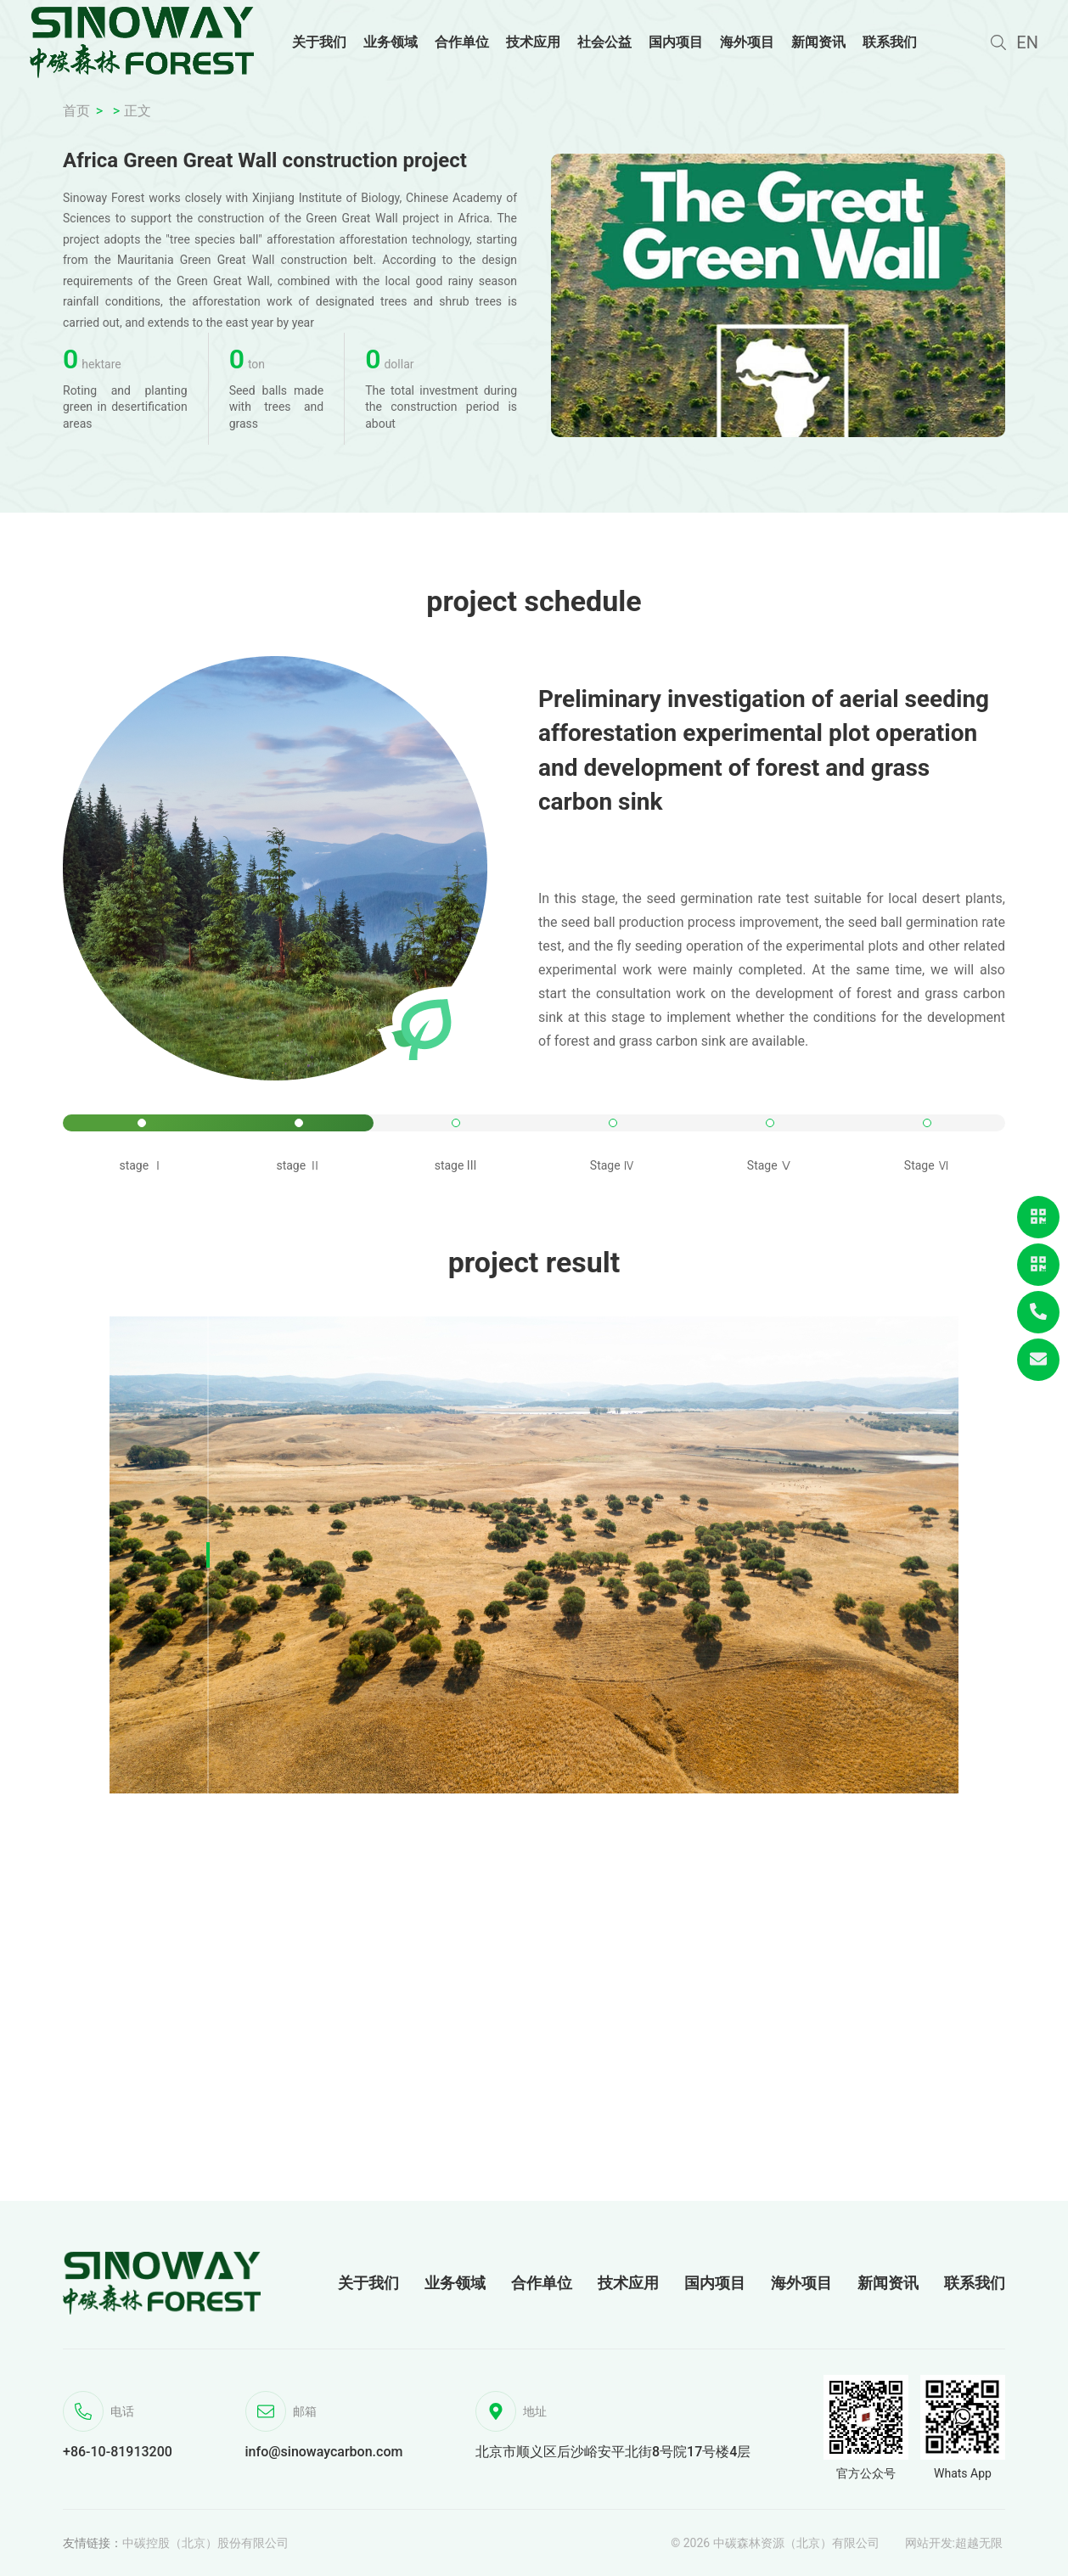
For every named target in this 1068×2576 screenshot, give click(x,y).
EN (1027, 42)
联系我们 (974, 2283)
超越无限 (979, 2543)
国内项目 (714, 2283)
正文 (137, 111)
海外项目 (801, 2283)
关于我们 (368, 2283)
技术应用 (628, 2283)
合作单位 (541, 2283)
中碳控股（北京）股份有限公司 (205, 2543)
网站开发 (929, 2543)
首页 (76, 111)
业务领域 (455, 2283)
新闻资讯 (888, 2283)
